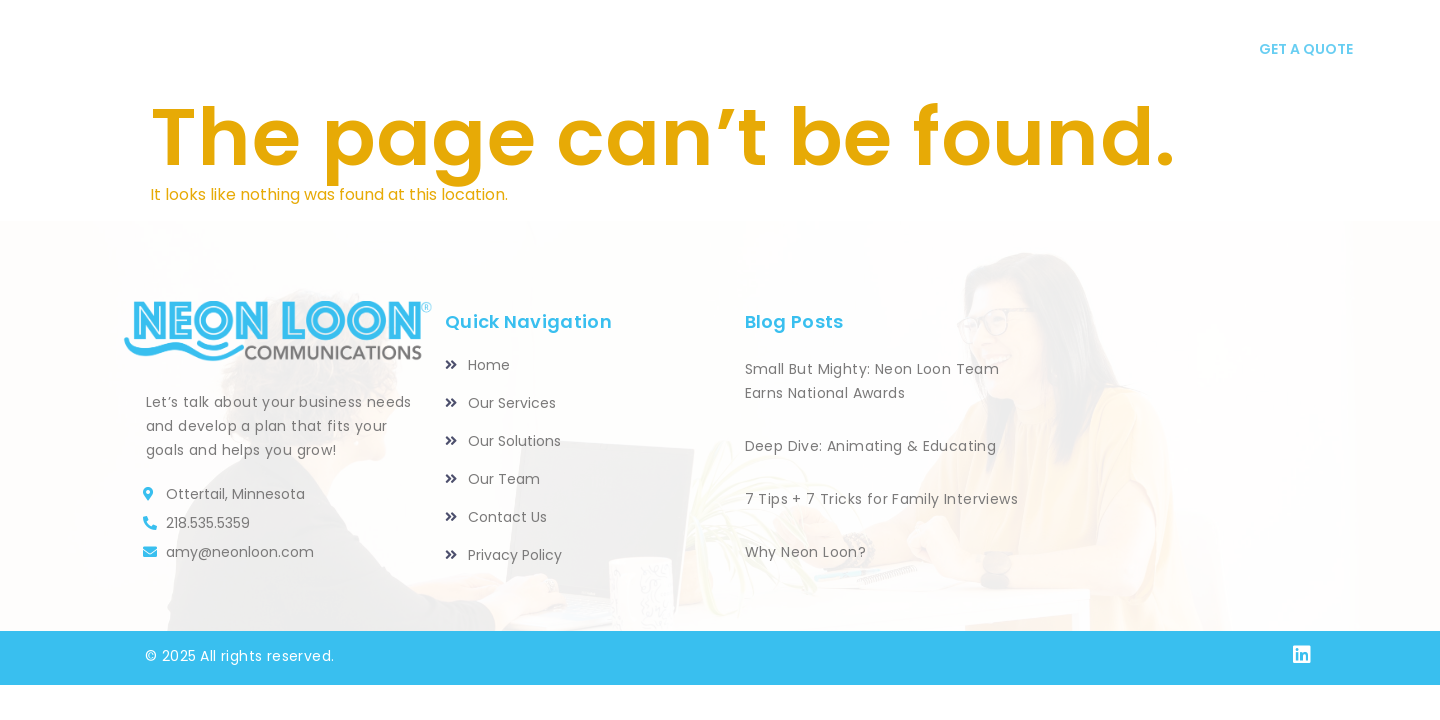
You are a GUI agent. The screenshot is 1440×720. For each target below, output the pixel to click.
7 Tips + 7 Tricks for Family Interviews (882, 499)
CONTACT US (1100, 49)
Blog (986, 49)
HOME (453, 49)
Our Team (886, 49)
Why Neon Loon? (806, 552)
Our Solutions (738, 49)
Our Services (573, 49)
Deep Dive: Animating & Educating (871, 446)
